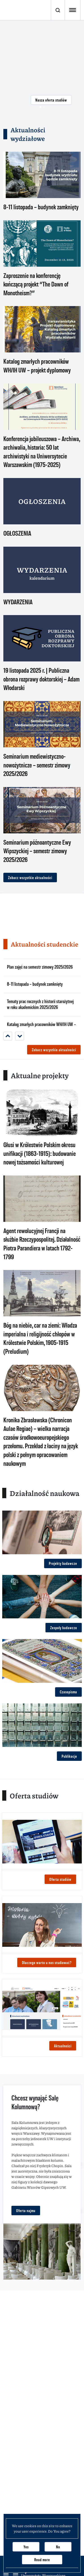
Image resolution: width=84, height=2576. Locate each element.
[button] (40, 107)
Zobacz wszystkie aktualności (30, 877)
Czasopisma (68, 1692)
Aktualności (62, 2046)
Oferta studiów (60, 1879)
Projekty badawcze (63, 1563)
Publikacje (69, 1756)
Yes (26, 2546)
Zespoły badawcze (63, 1627)
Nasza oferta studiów (51, 100)
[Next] (19, 1036)
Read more (42, 2559)
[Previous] (7, 1036)
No (58, 2546)
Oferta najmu (25, 2210)
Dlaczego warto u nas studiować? (46, 1962)
